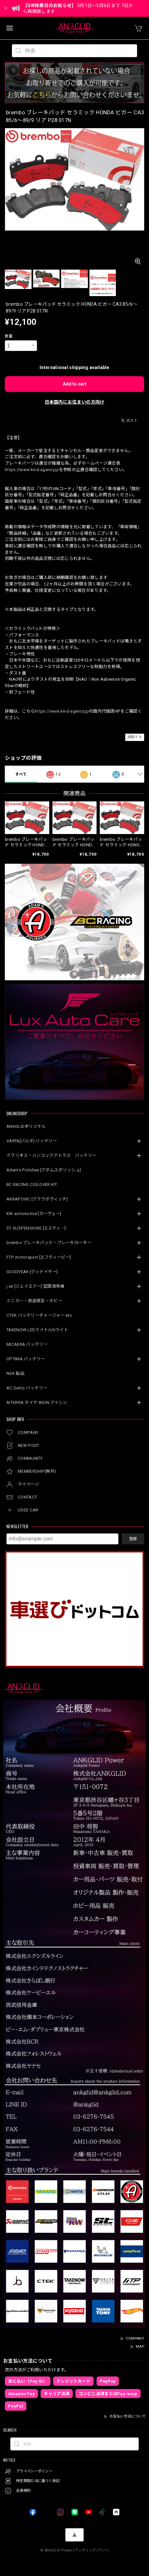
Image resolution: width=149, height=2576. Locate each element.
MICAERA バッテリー (27, 1344)
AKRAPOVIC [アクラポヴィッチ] (37, 1199)
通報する (134, 737)
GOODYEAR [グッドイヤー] (32, 1271)
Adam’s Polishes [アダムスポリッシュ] (43, 1170)
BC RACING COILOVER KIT (31, 1184)
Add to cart (75, 383)
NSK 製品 (15, 1373)
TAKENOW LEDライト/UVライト (37, 1329)
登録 (133, 1539)
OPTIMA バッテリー (25, 1358)
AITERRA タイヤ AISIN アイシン (36, 1402)
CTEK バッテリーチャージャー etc (39, 1315)
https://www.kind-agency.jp (32, 469)
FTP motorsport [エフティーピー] (38, 1257)
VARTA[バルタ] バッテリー (31, 1141)
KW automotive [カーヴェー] (33, 1213)
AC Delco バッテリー (26, 1388)
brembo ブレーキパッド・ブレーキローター (48, 1242)
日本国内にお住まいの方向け (75, 402)
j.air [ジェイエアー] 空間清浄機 (35, 1286)
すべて (21, 774)
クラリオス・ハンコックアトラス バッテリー (51, 1155)
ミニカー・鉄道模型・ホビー (34, 1300)
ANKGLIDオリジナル (26, 1126)
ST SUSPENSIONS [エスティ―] (36, 1228)
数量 (9, 336)
